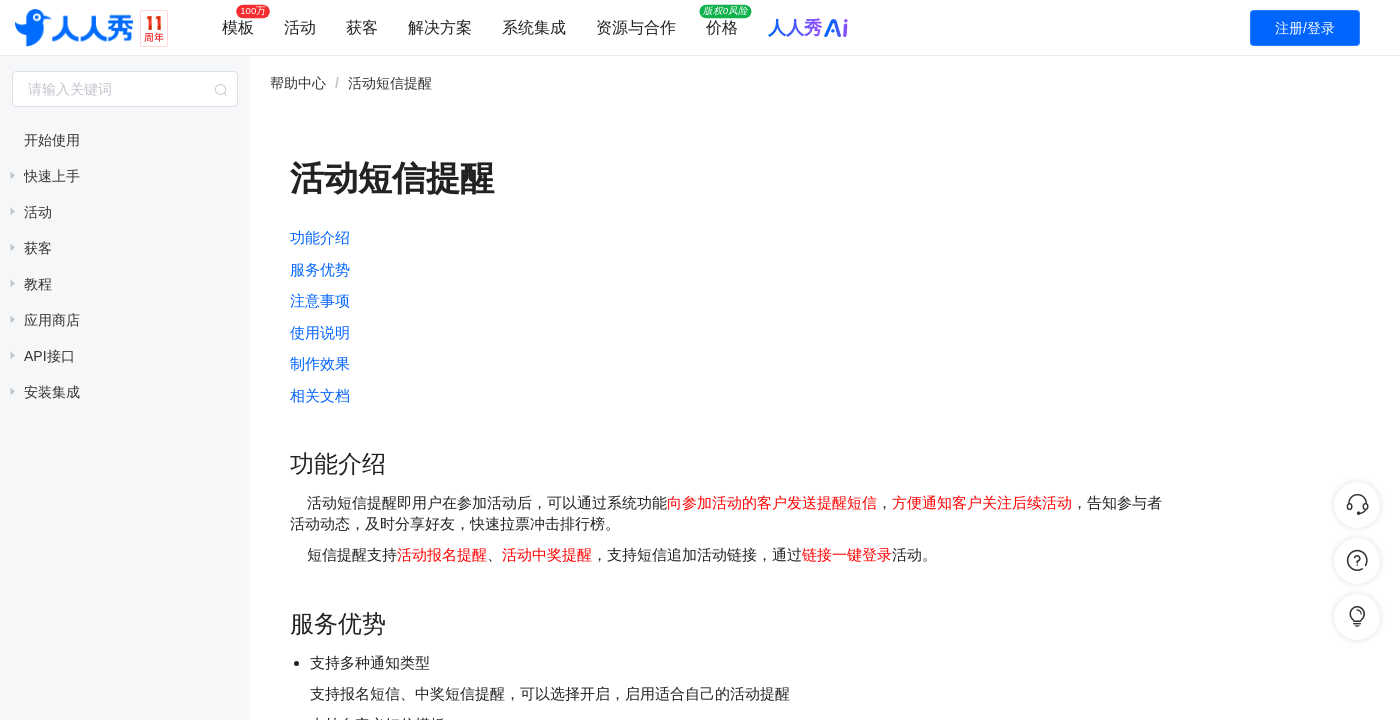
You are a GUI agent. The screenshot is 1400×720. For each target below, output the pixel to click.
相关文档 (320, 395)
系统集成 (534, 27)
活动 (300, 27)
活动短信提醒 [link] (390, 83)
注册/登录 (1305, 28)
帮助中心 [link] (298, 83)
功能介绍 (320, 237)
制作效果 (320, 363)
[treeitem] (125, 140)
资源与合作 (636, 27)
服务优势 (320, 269)
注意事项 (320, 300)
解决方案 (440, 27)
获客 (362, 27)
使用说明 (320, 332)
